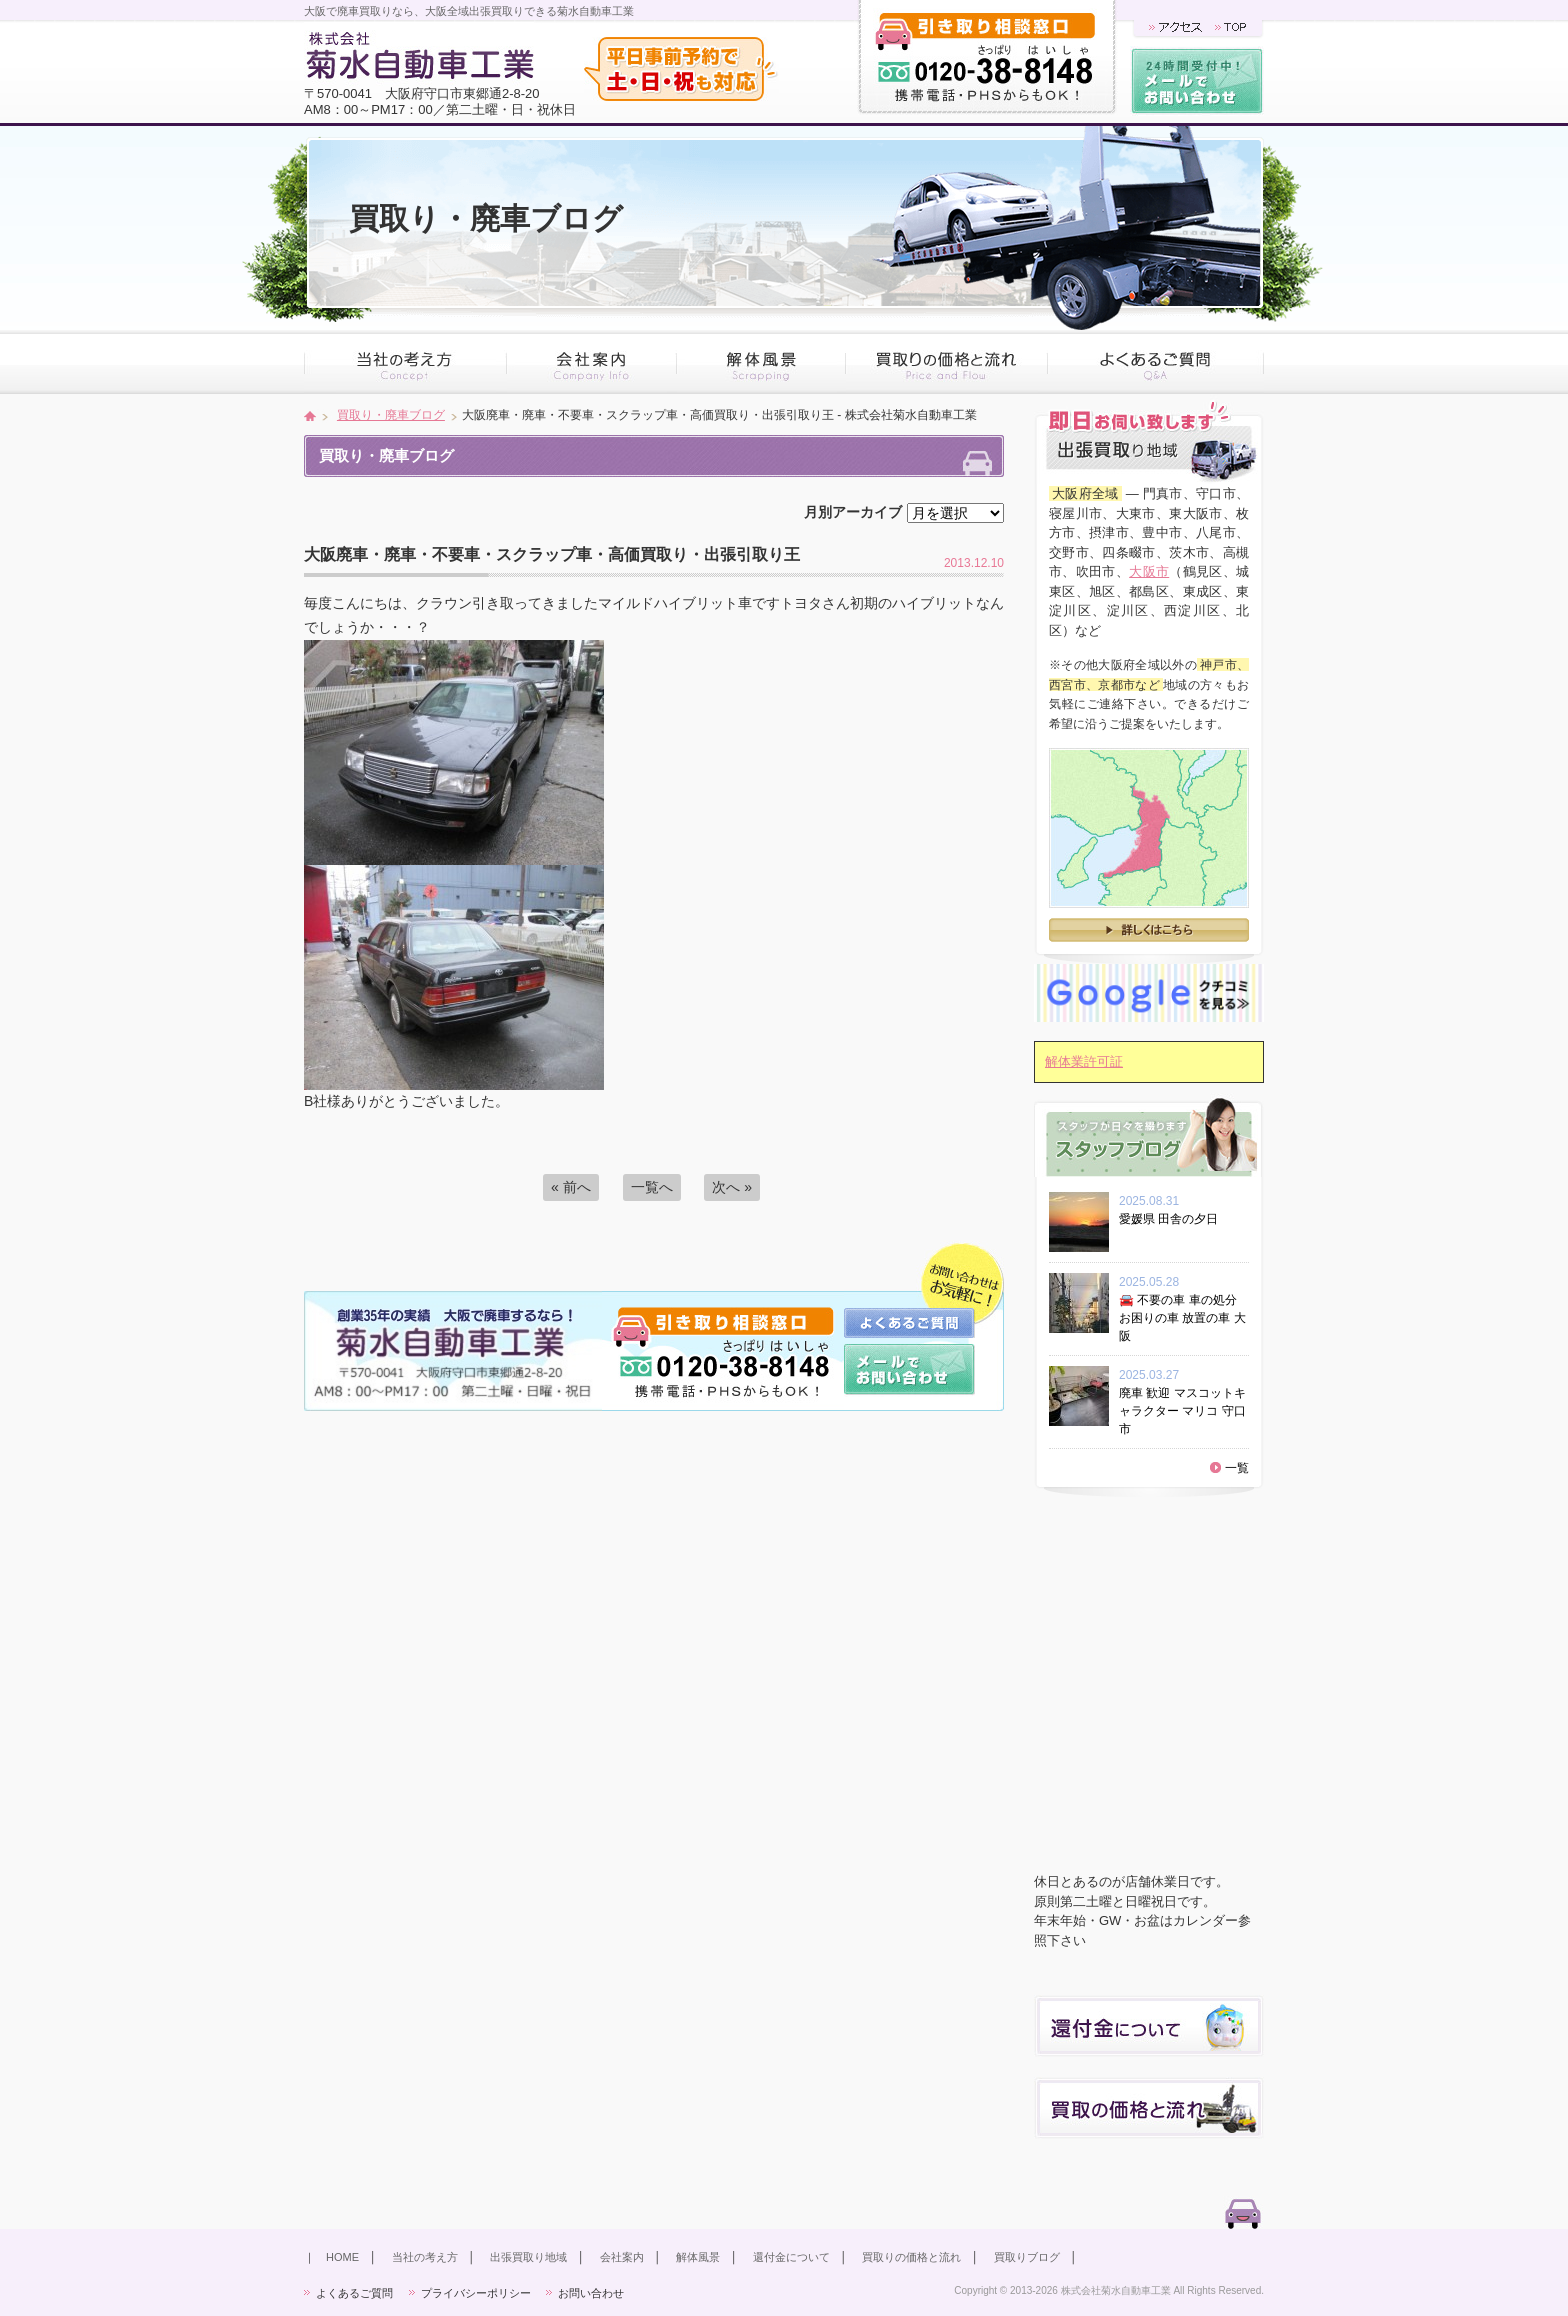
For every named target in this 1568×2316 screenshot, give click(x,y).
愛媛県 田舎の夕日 (1174, 1219)
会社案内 (622, 2257)
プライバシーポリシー (476, 2293)
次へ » (732, 1187)
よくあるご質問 (354, 2293)
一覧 (1237, 1468)
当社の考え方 (425, 2257)
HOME (342, 2257)
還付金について (791, 2257)
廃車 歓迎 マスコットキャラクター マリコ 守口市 (1182, 1411)
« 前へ (571, 1187)
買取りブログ (1027, 2257)
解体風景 (698, 2257)
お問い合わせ (591, 2293)
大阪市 (1149, 571)
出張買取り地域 (528, 2257)
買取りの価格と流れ (911, 2257)
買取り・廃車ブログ (391, 415)
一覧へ (652, 1187)
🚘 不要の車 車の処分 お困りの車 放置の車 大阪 (1182, 1318)
